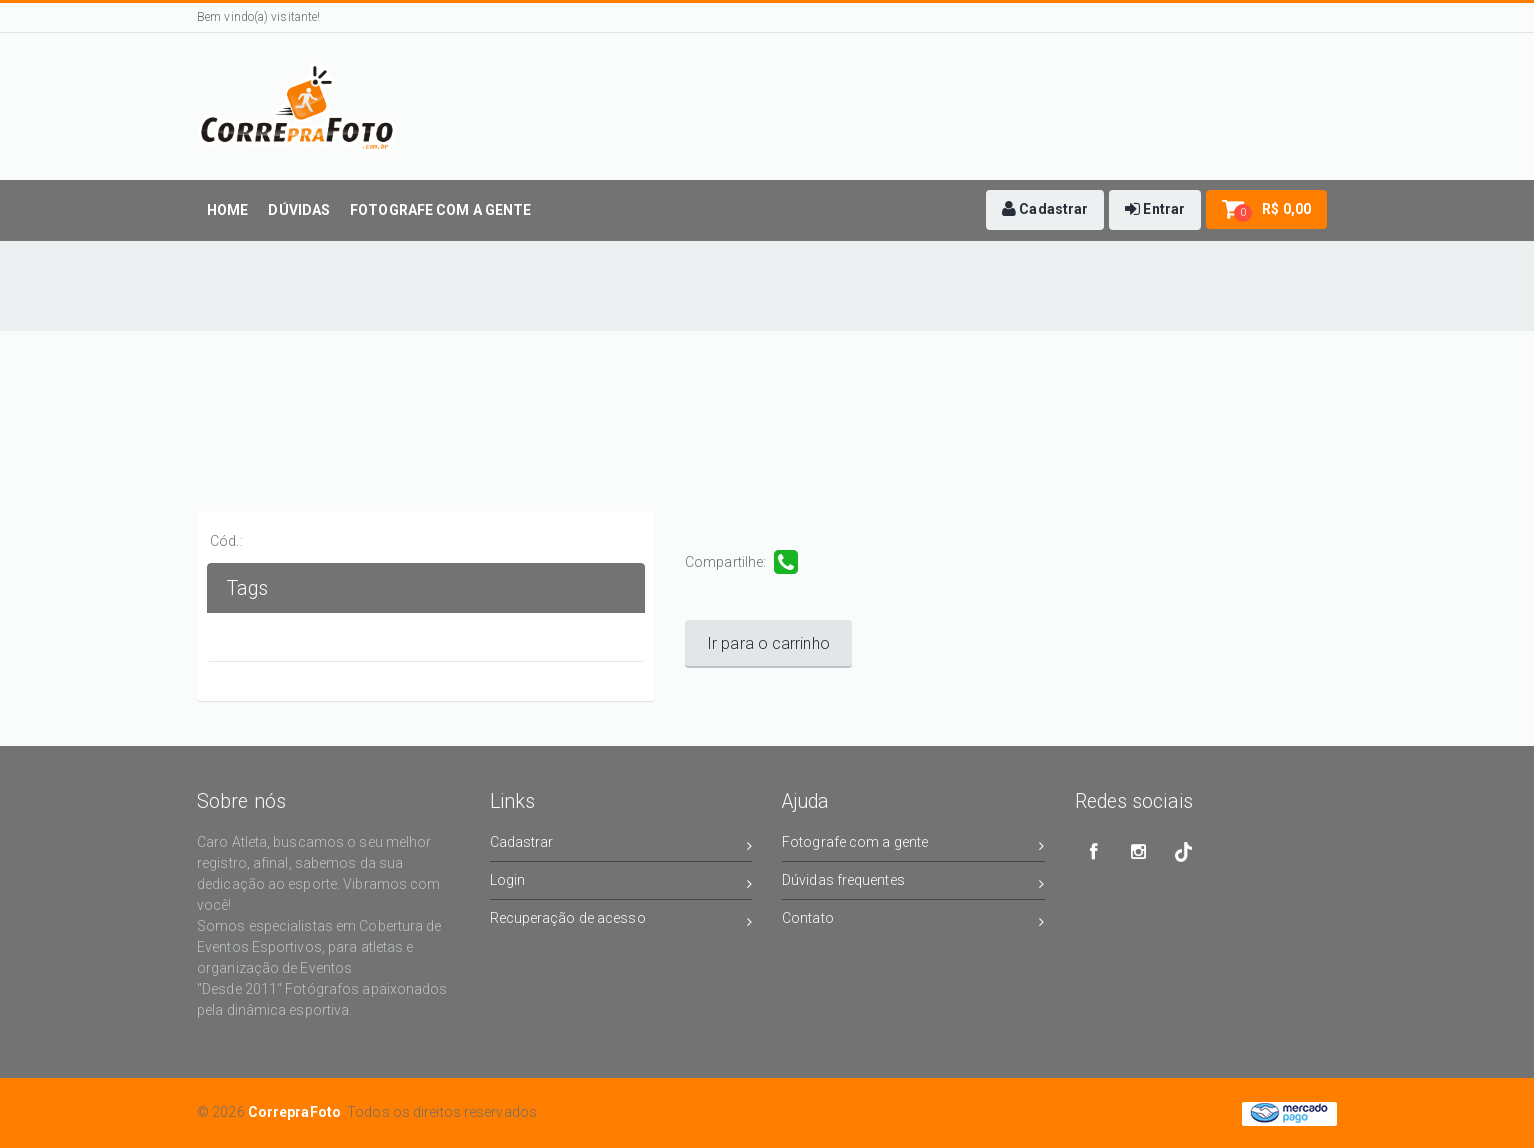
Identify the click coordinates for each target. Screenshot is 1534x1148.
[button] (1045, 210)
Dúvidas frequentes (913, 883)
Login (621, 883)
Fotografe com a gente (913, 845)
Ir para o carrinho (768, 643)
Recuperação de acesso (621, 921)
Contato (913, 921)
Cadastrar (621, 845)
